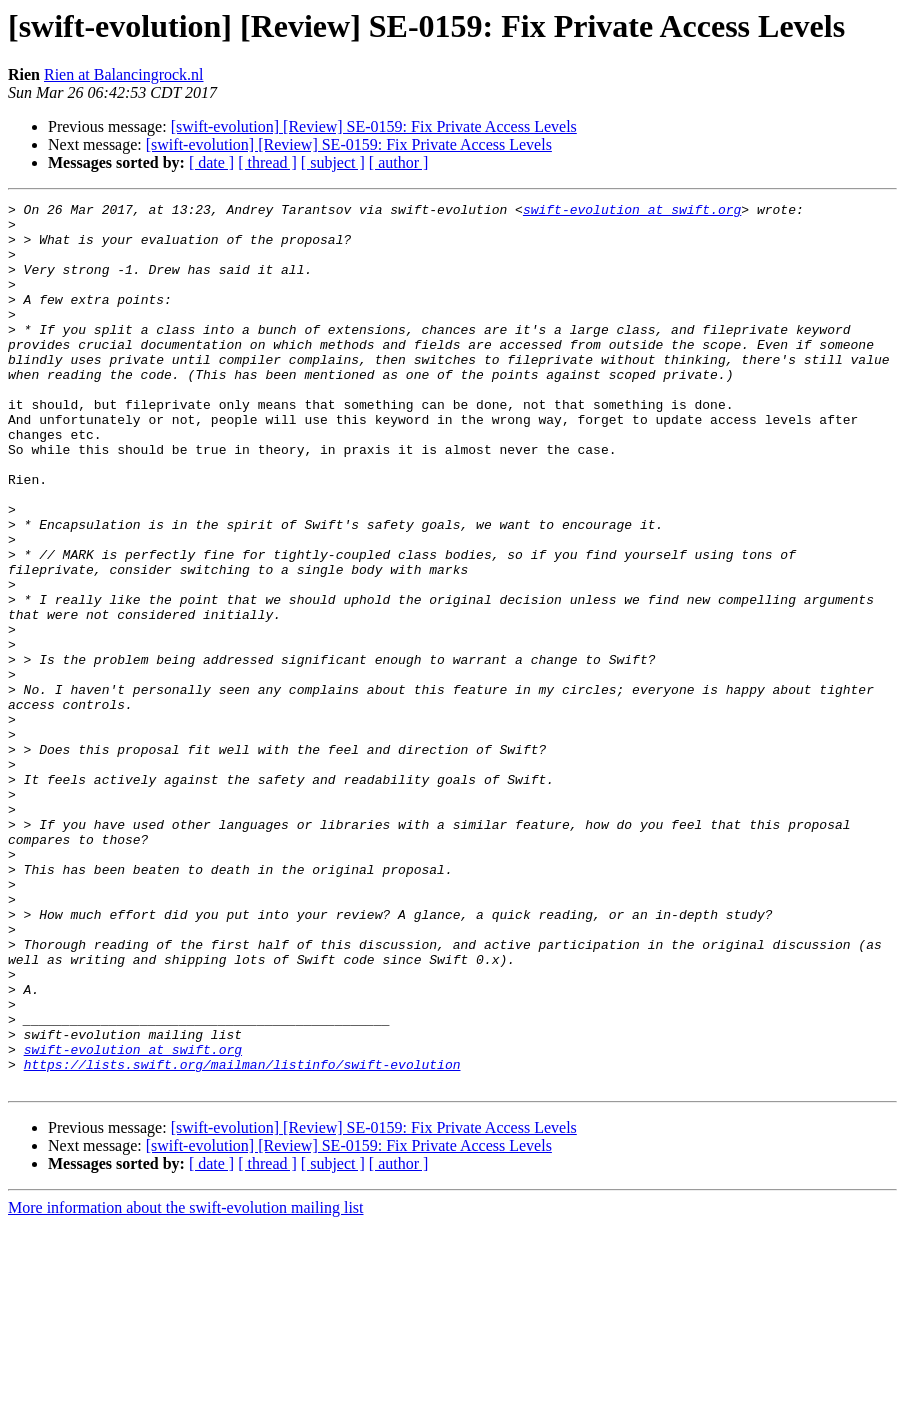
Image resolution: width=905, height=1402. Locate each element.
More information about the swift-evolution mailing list (186, 1384)
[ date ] (211, 162)
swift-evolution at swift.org (632, 212)
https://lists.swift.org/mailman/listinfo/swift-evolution (242, 1238)
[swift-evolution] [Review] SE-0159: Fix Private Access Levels (374, 126)
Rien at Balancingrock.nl (124, 74)
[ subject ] (333, 162)
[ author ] (399, 162)
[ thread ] (267, 162)
